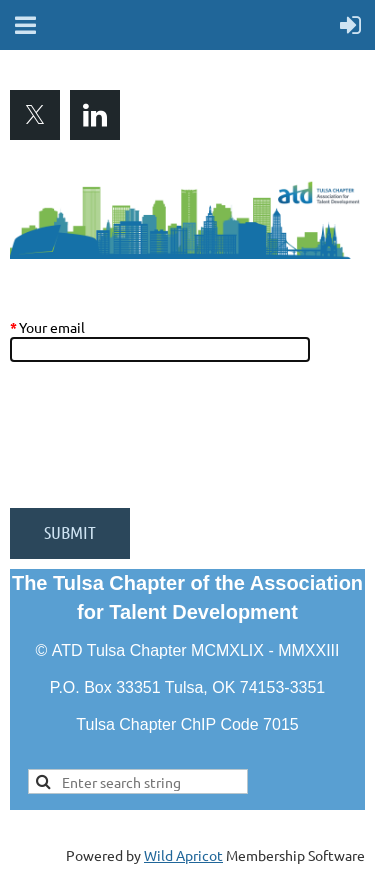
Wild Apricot (183, 855)
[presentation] (162, 445)
